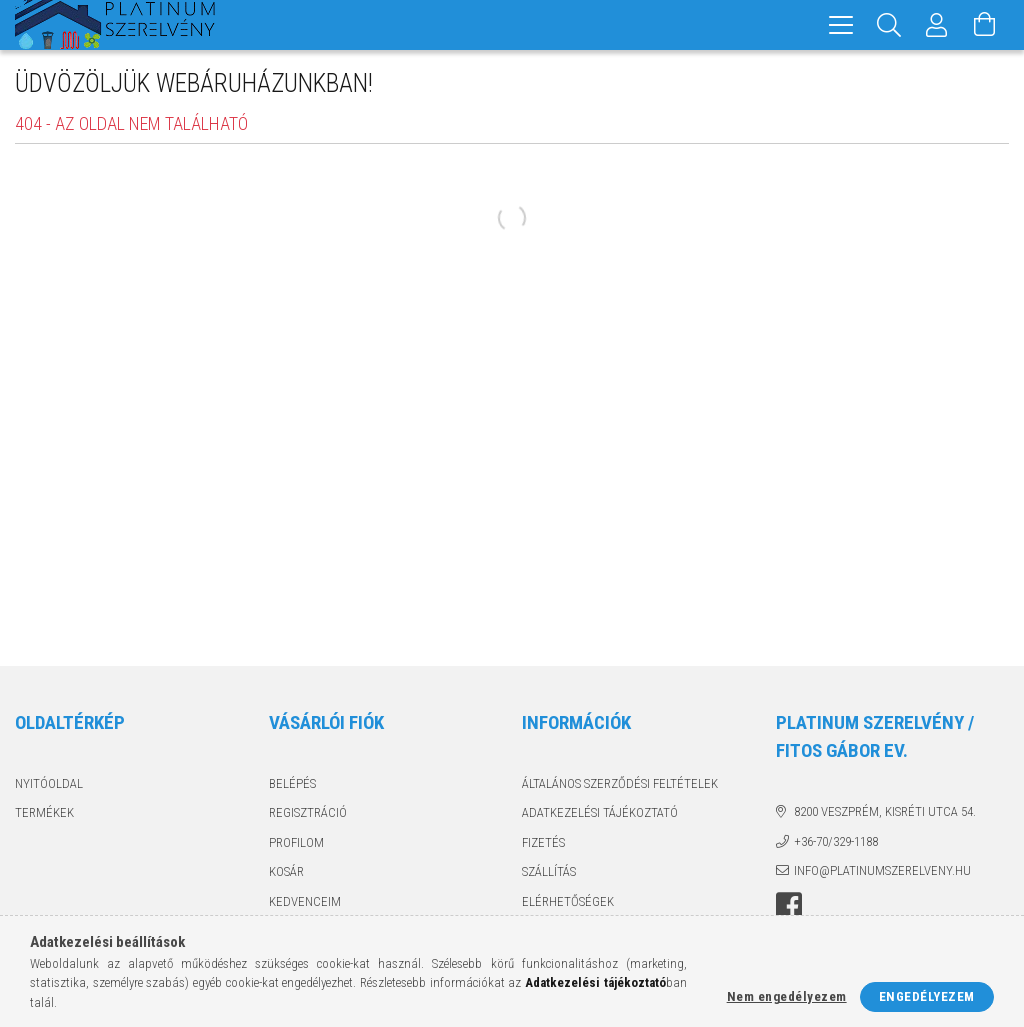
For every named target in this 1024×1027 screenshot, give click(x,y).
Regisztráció (308, 812)
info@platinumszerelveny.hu (882, 870)
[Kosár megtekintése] (985, 25)
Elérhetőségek (568, 901)
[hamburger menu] (841, 25)
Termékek (44, 812)
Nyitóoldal (49, 783)
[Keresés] (889, 25)
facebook (789, 906)
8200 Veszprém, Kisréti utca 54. (885, 811)
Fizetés (543, 842)
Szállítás (549, 871)
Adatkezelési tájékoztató (600, 812)
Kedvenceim (305, 901)
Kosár (286, 871)
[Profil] (937, 25)
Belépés (292, 783)
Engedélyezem (927, 996)
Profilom (296, 842)
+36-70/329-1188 (836, 841)
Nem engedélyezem (787, 996)
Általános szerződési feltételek (620, 783)
